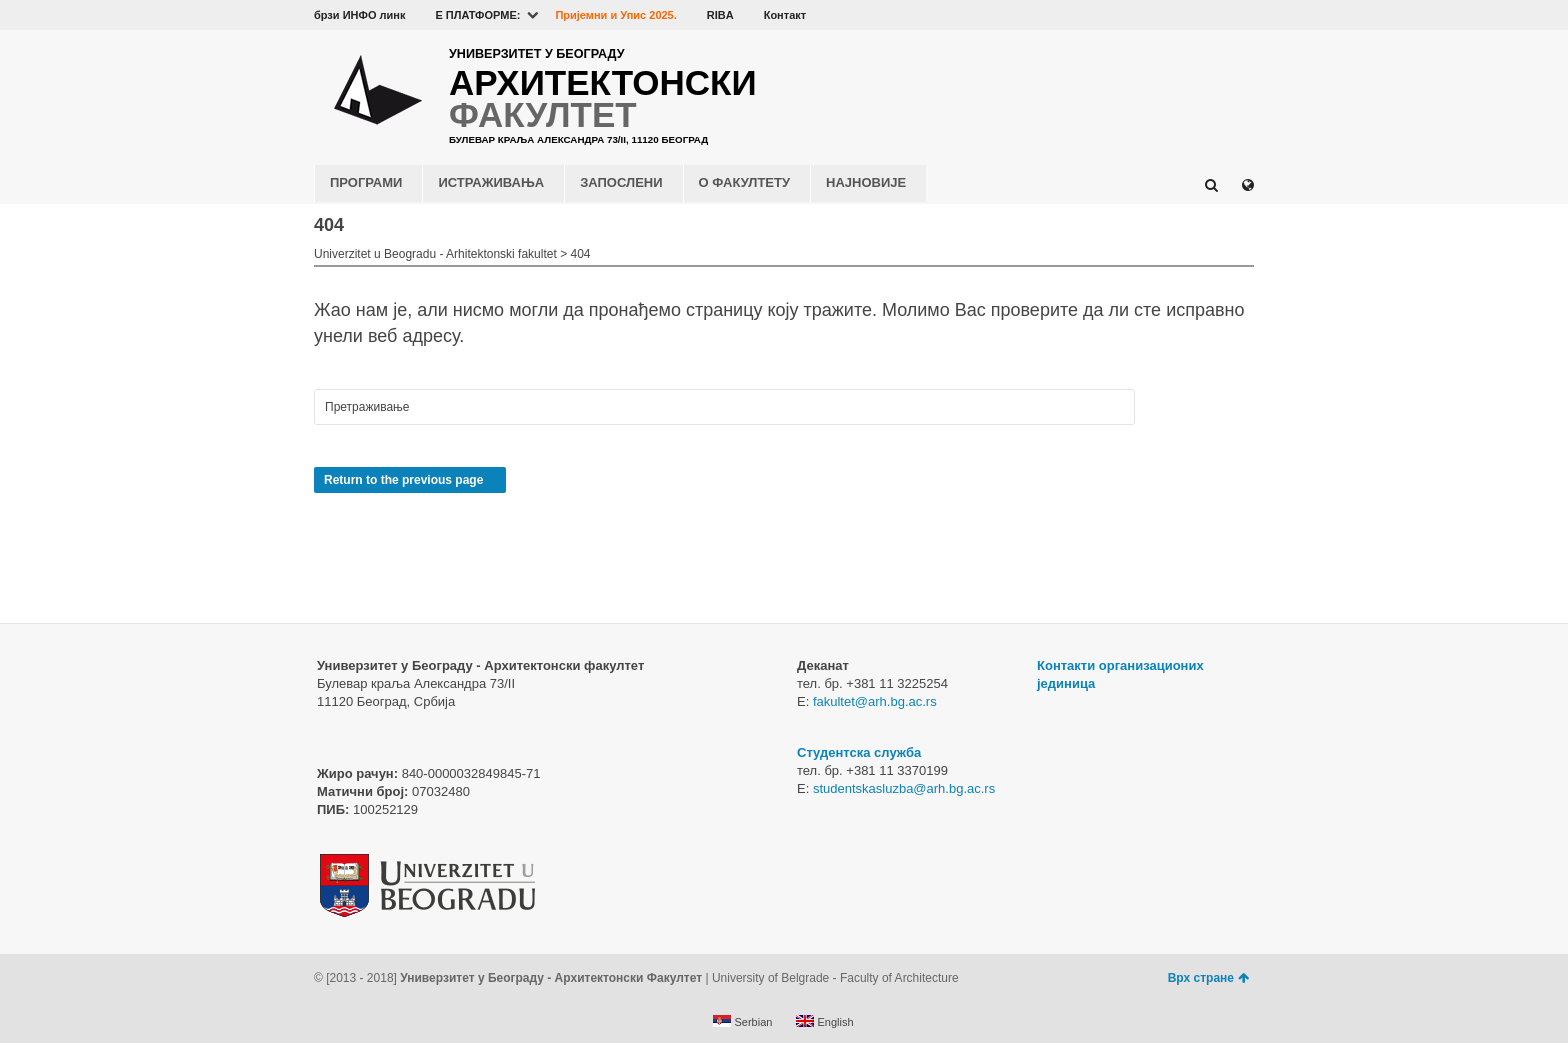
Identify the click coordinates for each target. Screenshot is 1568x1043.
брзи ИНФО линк (359, 15)
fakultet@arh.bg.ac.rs (875, 701)
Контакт (785, 15)
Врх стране (1208, 978)
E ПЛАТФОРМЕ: (477, 15)
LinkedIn (1213, 15)
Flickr (1184, 15)
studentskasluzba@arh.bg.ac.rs (904, 788)
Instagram (1242, 15)
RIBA (720, 15)
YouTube (1155, 15)
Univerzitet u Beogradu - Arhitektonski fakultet (435, 254)
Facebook (1126, 15)
